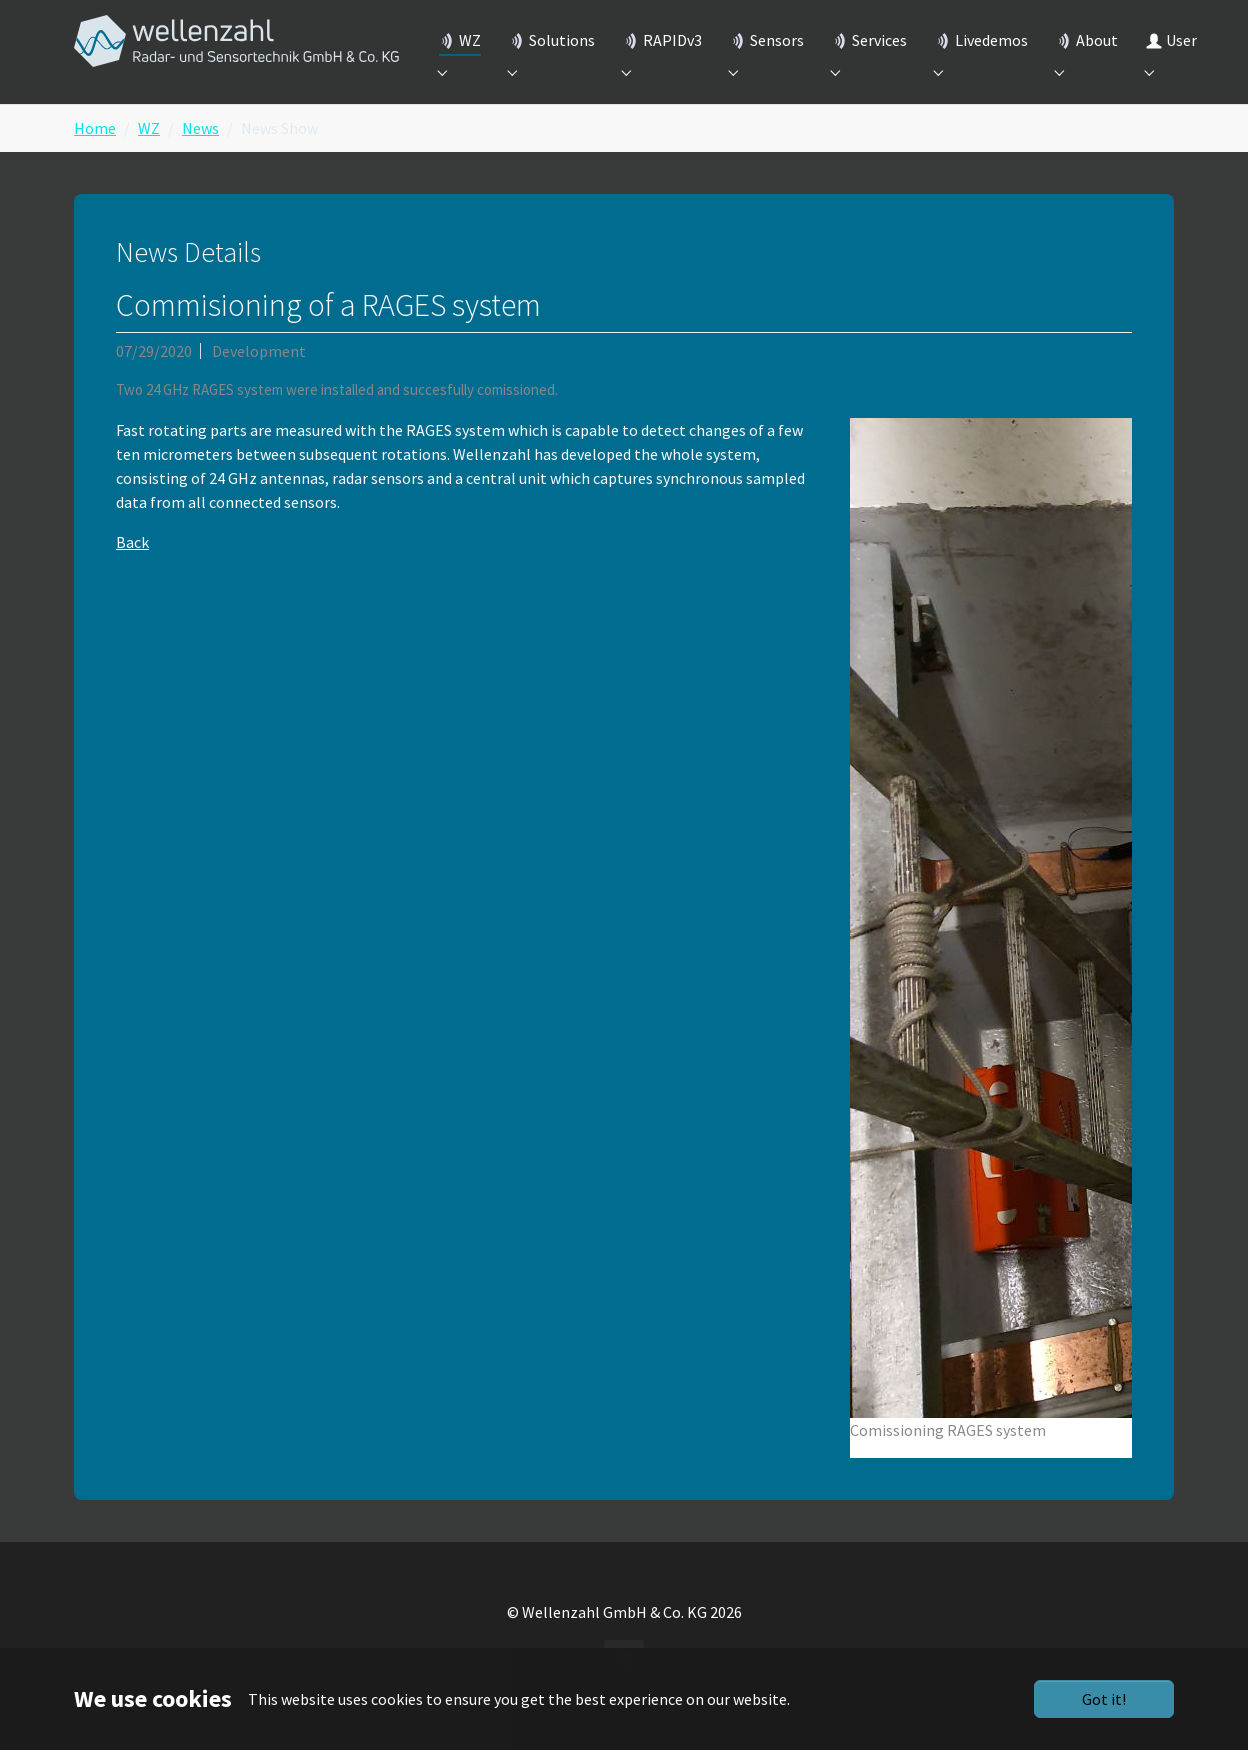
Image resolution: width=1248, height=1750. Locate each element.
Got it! (1104, 1699)
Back (132, 570)
